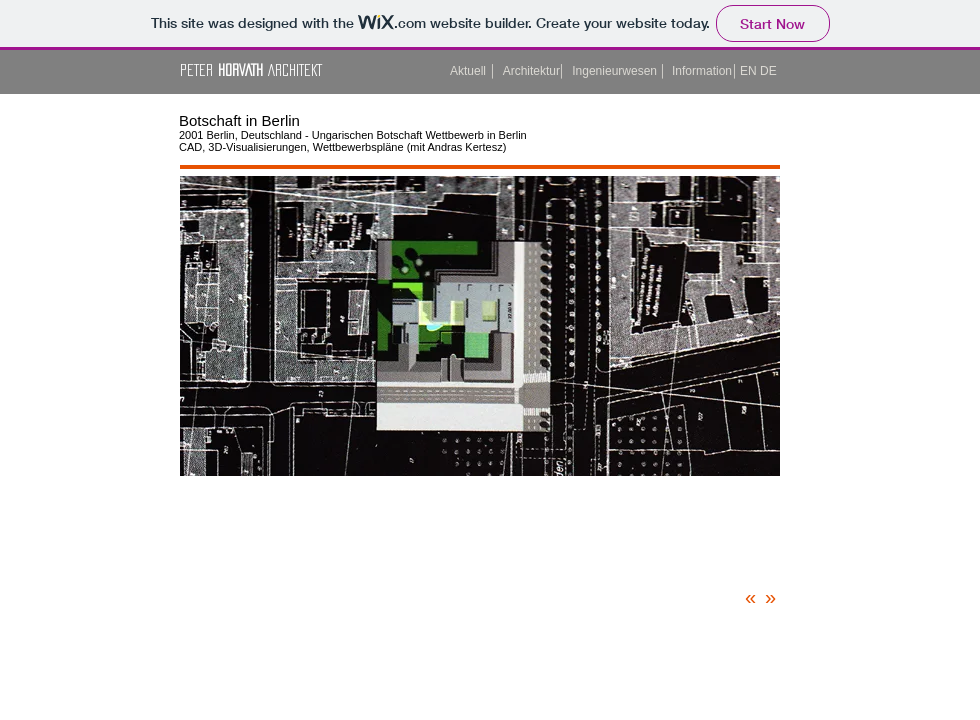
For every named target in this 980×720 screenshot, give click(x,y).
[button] (750, 71)
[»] (775, 597)
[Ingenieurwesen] (612, 71)
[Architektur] (529, 71)
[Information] (699, 71)
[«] (755, 597)
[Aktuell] (465, 71)
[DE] (770, 71)
